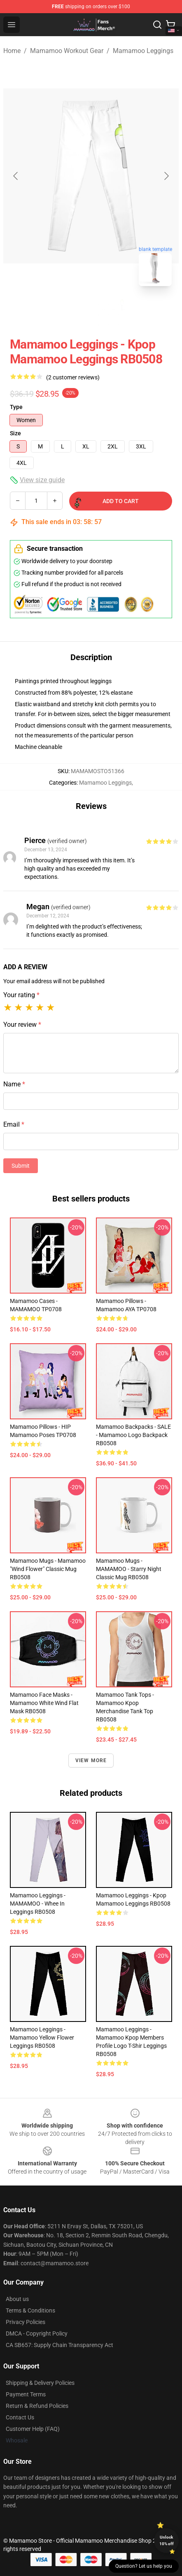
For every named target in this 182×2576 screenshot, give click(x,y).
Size (15, 433)
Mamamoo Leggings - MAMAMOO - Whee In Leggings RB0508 (37, 1903)
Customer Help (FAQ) (33, 2429)
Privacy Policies (25, 2322)
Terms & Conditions (30, 2310)
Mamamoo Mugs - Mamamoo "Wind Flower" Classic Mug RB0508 (48, 1568)
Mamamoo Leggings (143, 51)
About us (17, 2299)
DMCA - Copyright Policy (37, 2333)
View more (91, 1760)
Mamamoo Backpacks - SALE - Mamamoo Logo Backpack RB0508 (133, 1434)
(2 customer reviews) (73, 377)
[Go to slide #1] (69, 311)
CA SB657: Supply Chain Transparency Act (59, 2345)
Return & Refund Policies (37, 2406)
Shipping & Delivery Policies (40, 2383)
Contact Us (20, 2417)
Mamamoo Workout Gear (66, 51)
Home (12, 51)
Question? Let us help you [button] (143, 2566)
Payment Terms (26, 2394)
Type (16, 407)
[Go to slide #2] (112, 311)
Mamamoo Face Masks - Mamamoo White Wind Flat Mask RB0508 (44, 1702)
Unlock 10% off (166, 2540)
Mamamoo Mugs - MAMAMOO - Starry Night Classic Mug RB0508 (128, 1568)
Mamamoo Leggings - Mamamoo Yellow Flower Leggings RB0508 (42, 2037)
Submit (21, 1165)
